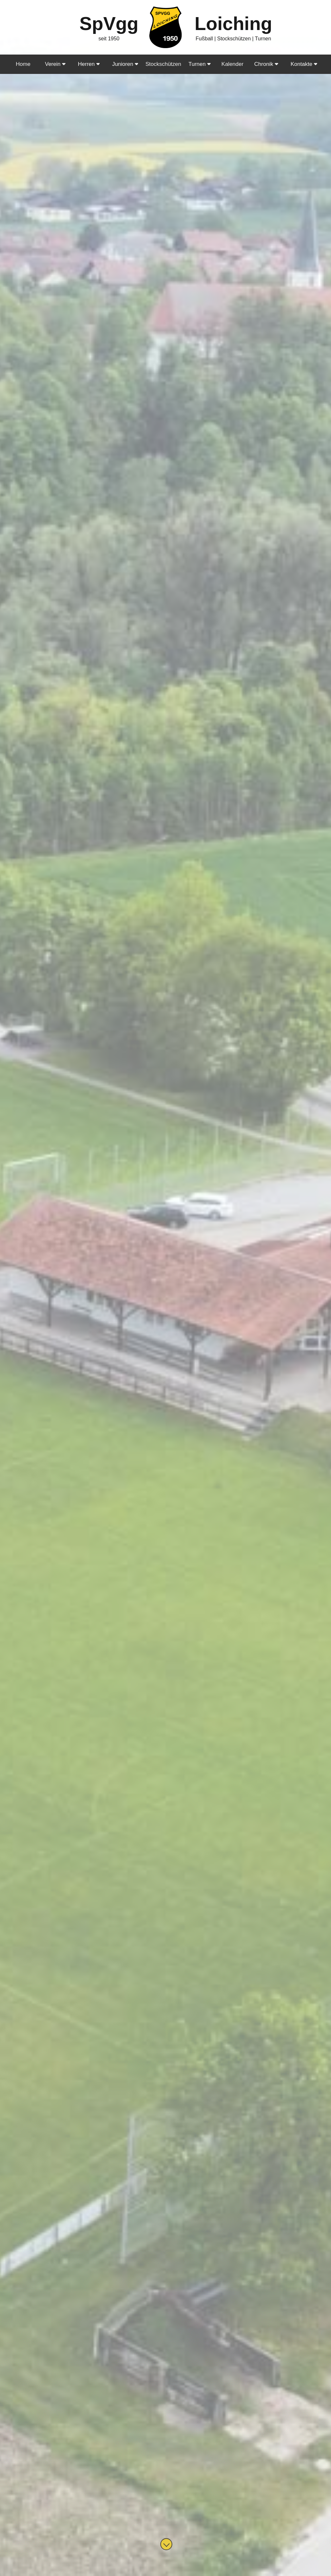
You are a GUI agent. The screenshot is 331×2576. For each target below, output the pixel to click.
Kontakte (304, 64)
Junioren (125, 64)
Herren (89, 64)
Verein (55, 64)
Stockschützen (163, 64)
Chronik (266, 64)
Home (23, 64)
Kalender (232, 64)
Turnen (199, 64)
